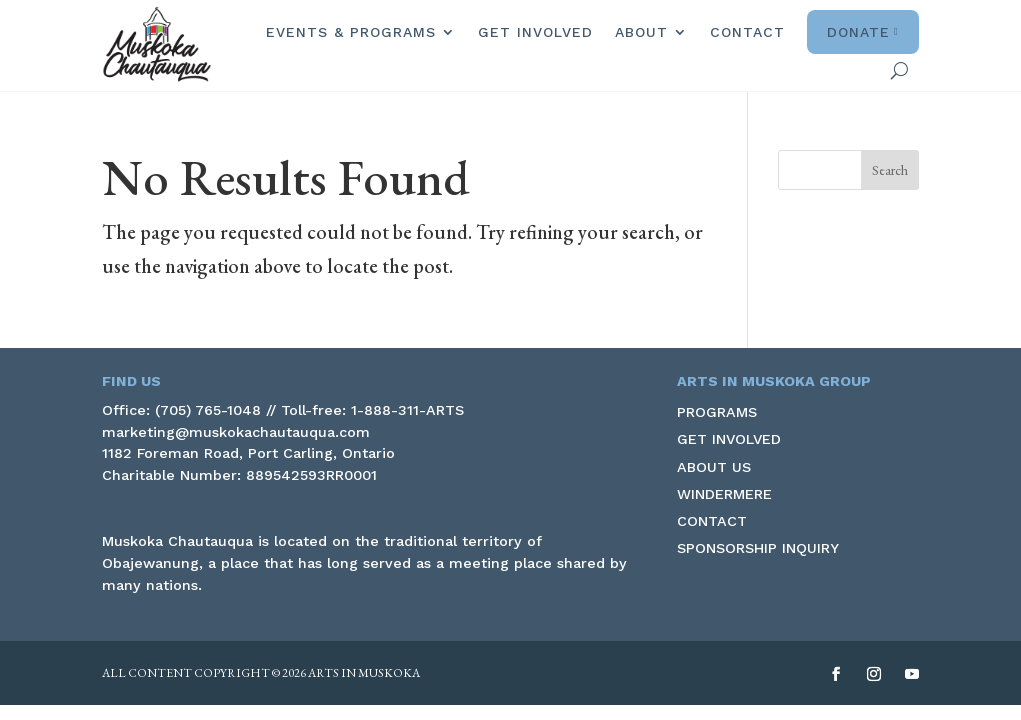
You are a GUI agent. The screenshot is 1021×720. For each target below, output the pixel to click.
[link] (157, 44)
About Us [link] (714, 467)
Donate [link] (863, 32)
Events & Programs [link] (351, 32)
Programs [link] (717, 412)
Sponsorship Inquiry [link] (758, 548)
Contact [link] (747, 32)
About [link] (641, 32)
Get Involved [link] (535, 32)
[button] (890, 170)
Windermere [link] (724, 494)
